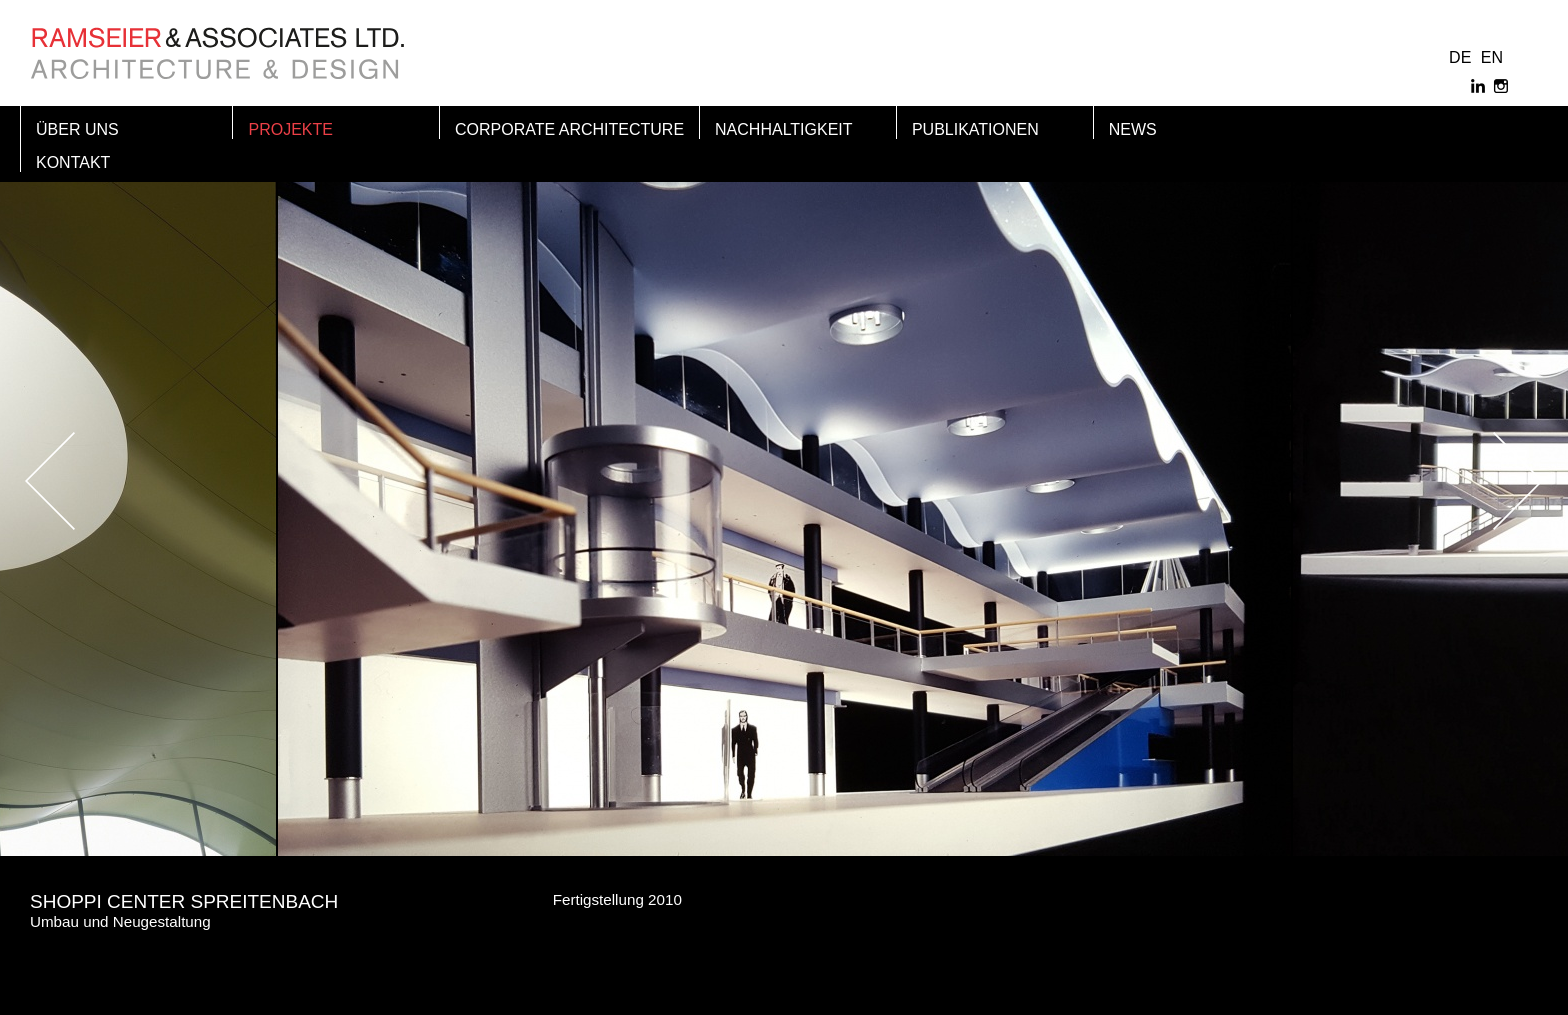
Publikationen (975, 129)
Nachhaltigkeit (784, 129)
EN (1492, 57)
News (1133, 129)
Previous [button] (100, 481)
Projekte (290, 129)
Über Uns (77, 129)
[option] (784, 481)
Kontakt (73, 162)
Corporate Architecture (569, 129)
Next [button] (1468, 481)
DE (1460, 57)
